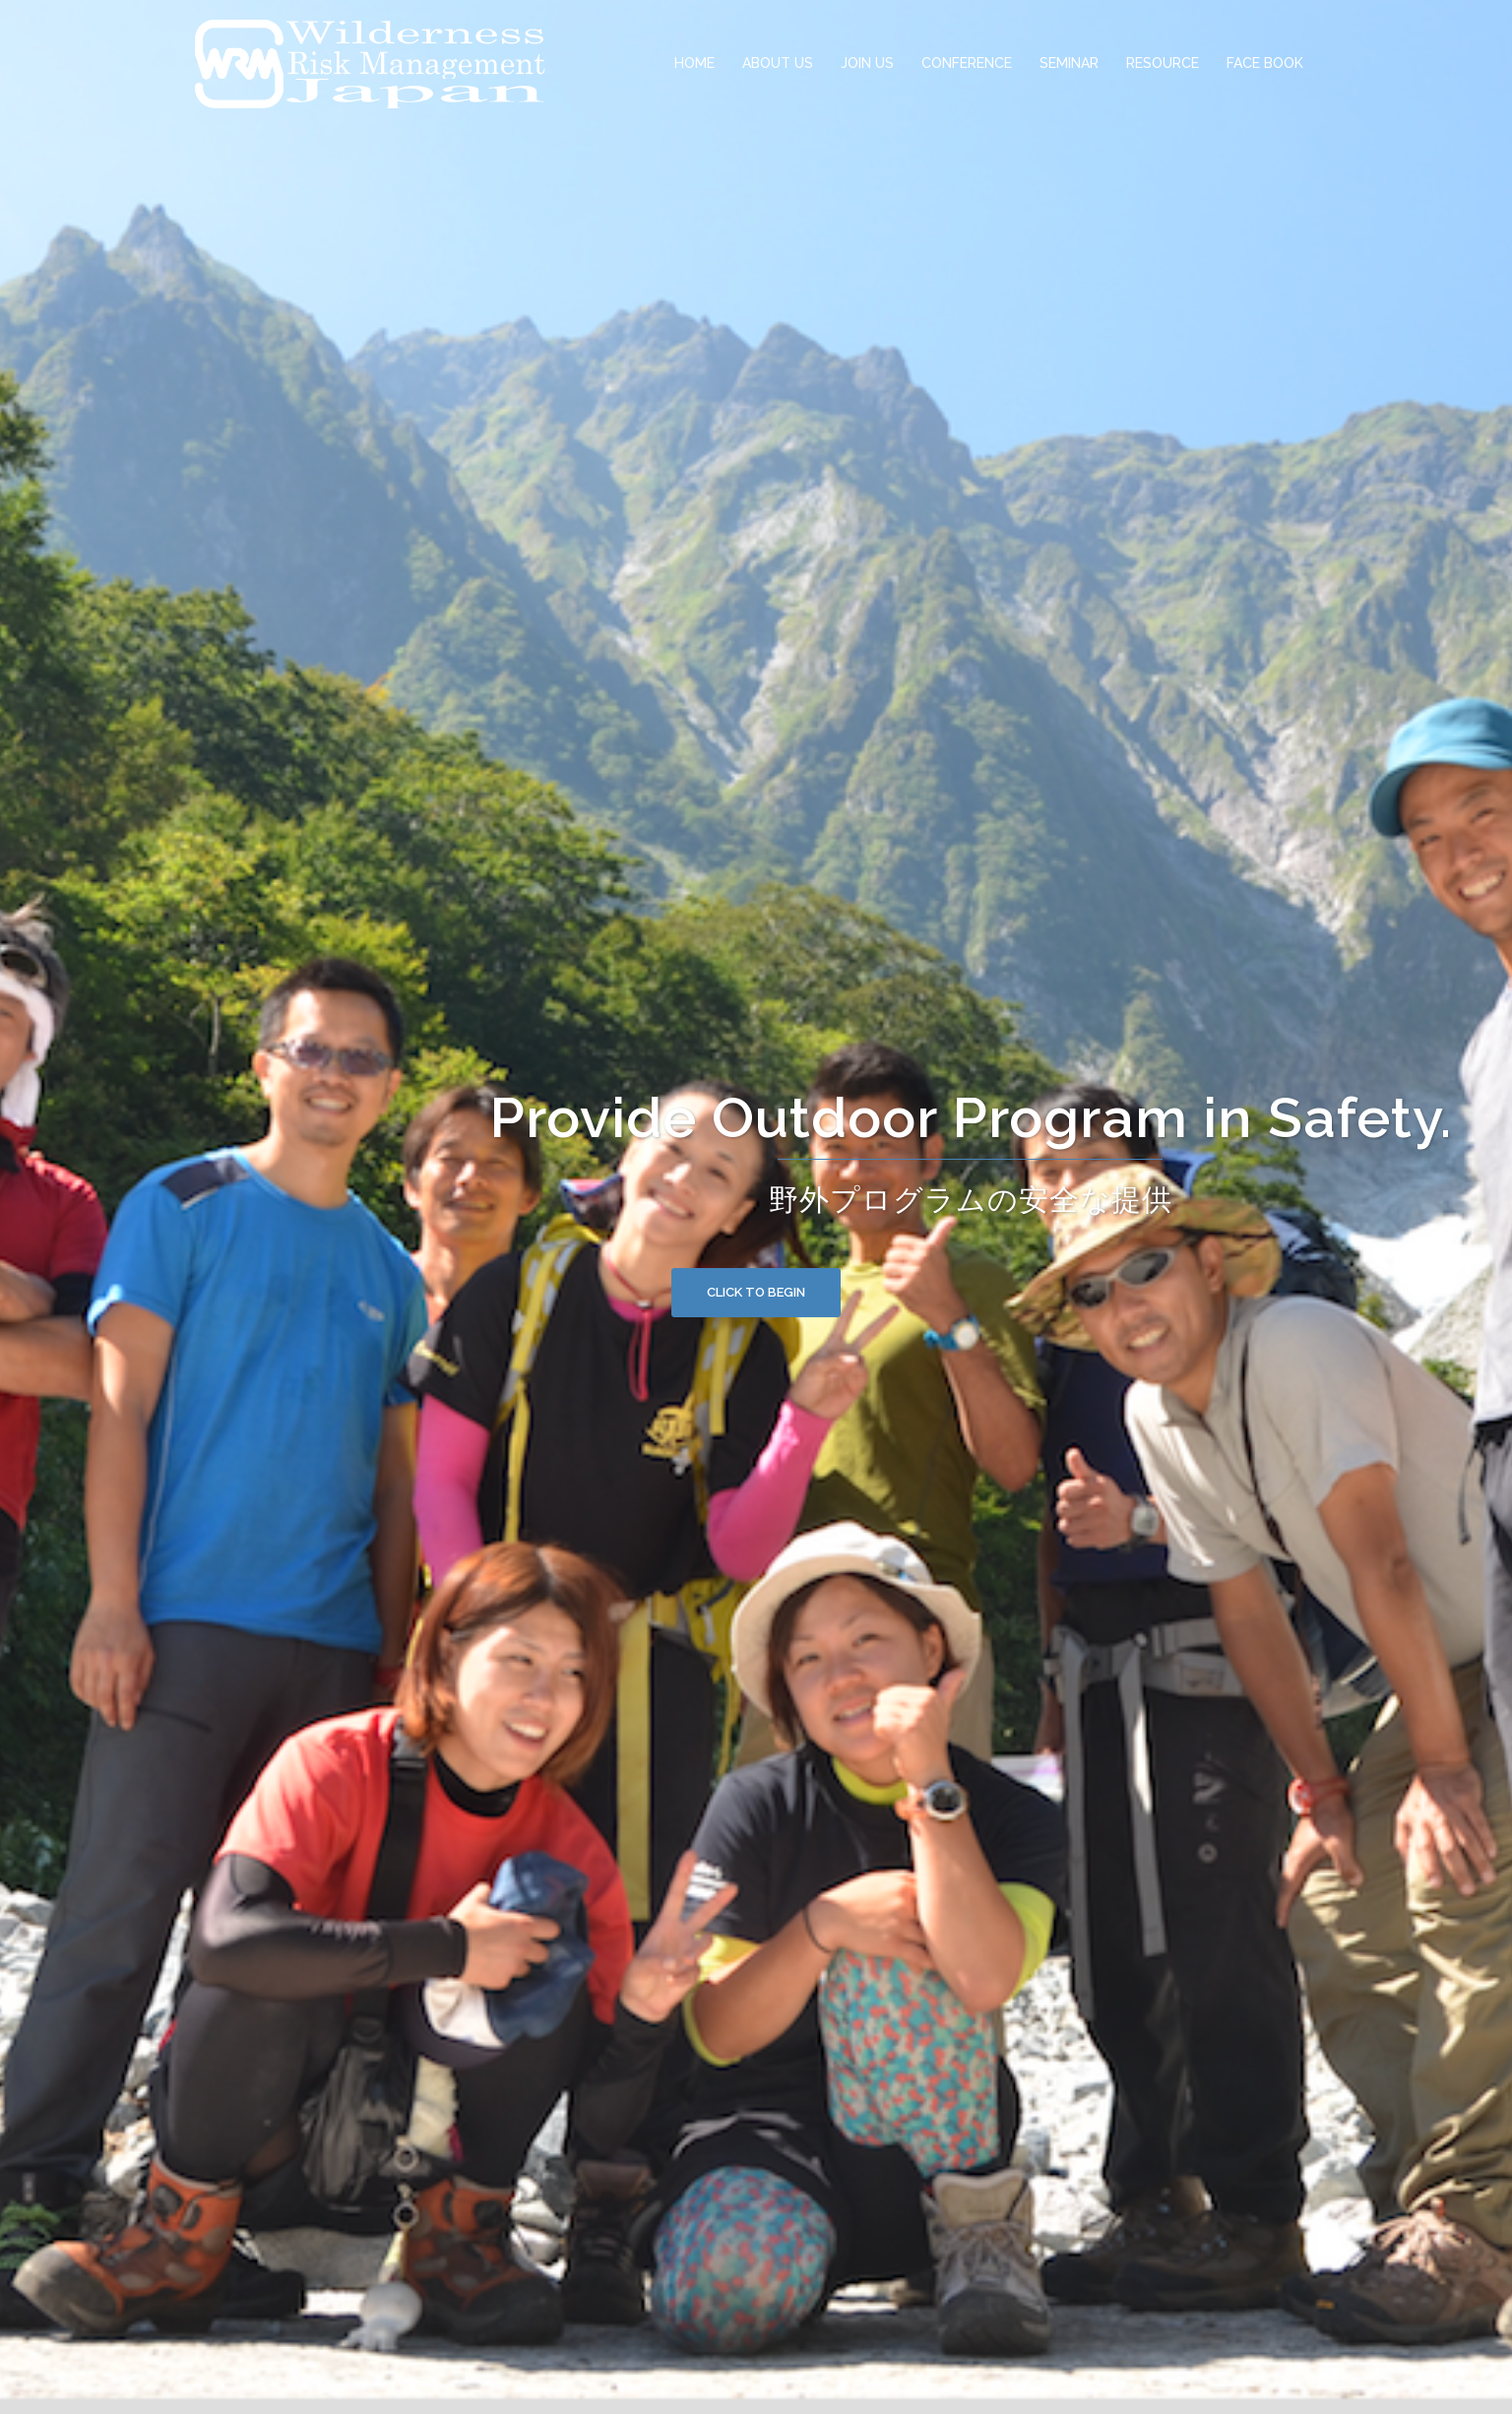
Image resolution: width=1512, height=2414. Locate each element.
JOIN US (867, 63)
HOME (694, 63)
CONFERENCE (966, 63)
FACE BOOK (1265, 63)
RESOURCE (1162, 63)
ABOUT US (777, 63)
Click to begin (756, 1292)
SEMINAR (1069, 63)
